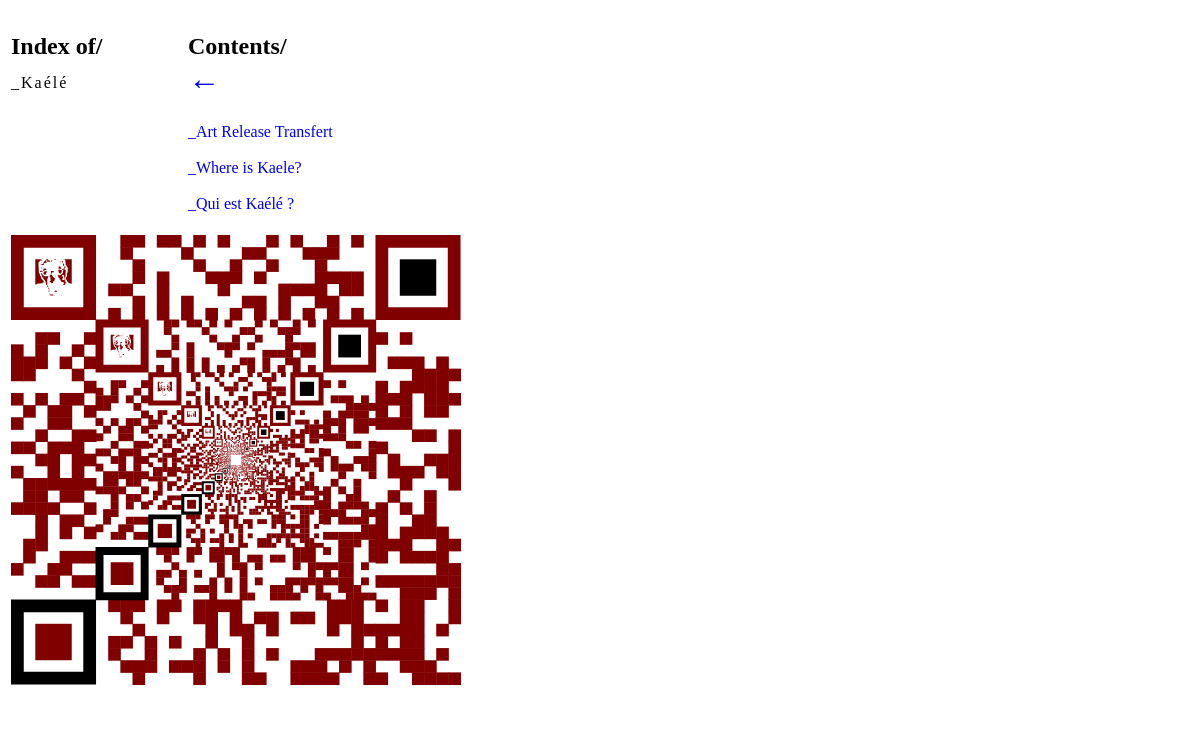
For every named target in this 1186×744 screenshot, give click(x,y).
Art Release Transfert (264, 131)
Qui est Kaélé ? (245, 203)
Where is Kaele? (249, 167)
